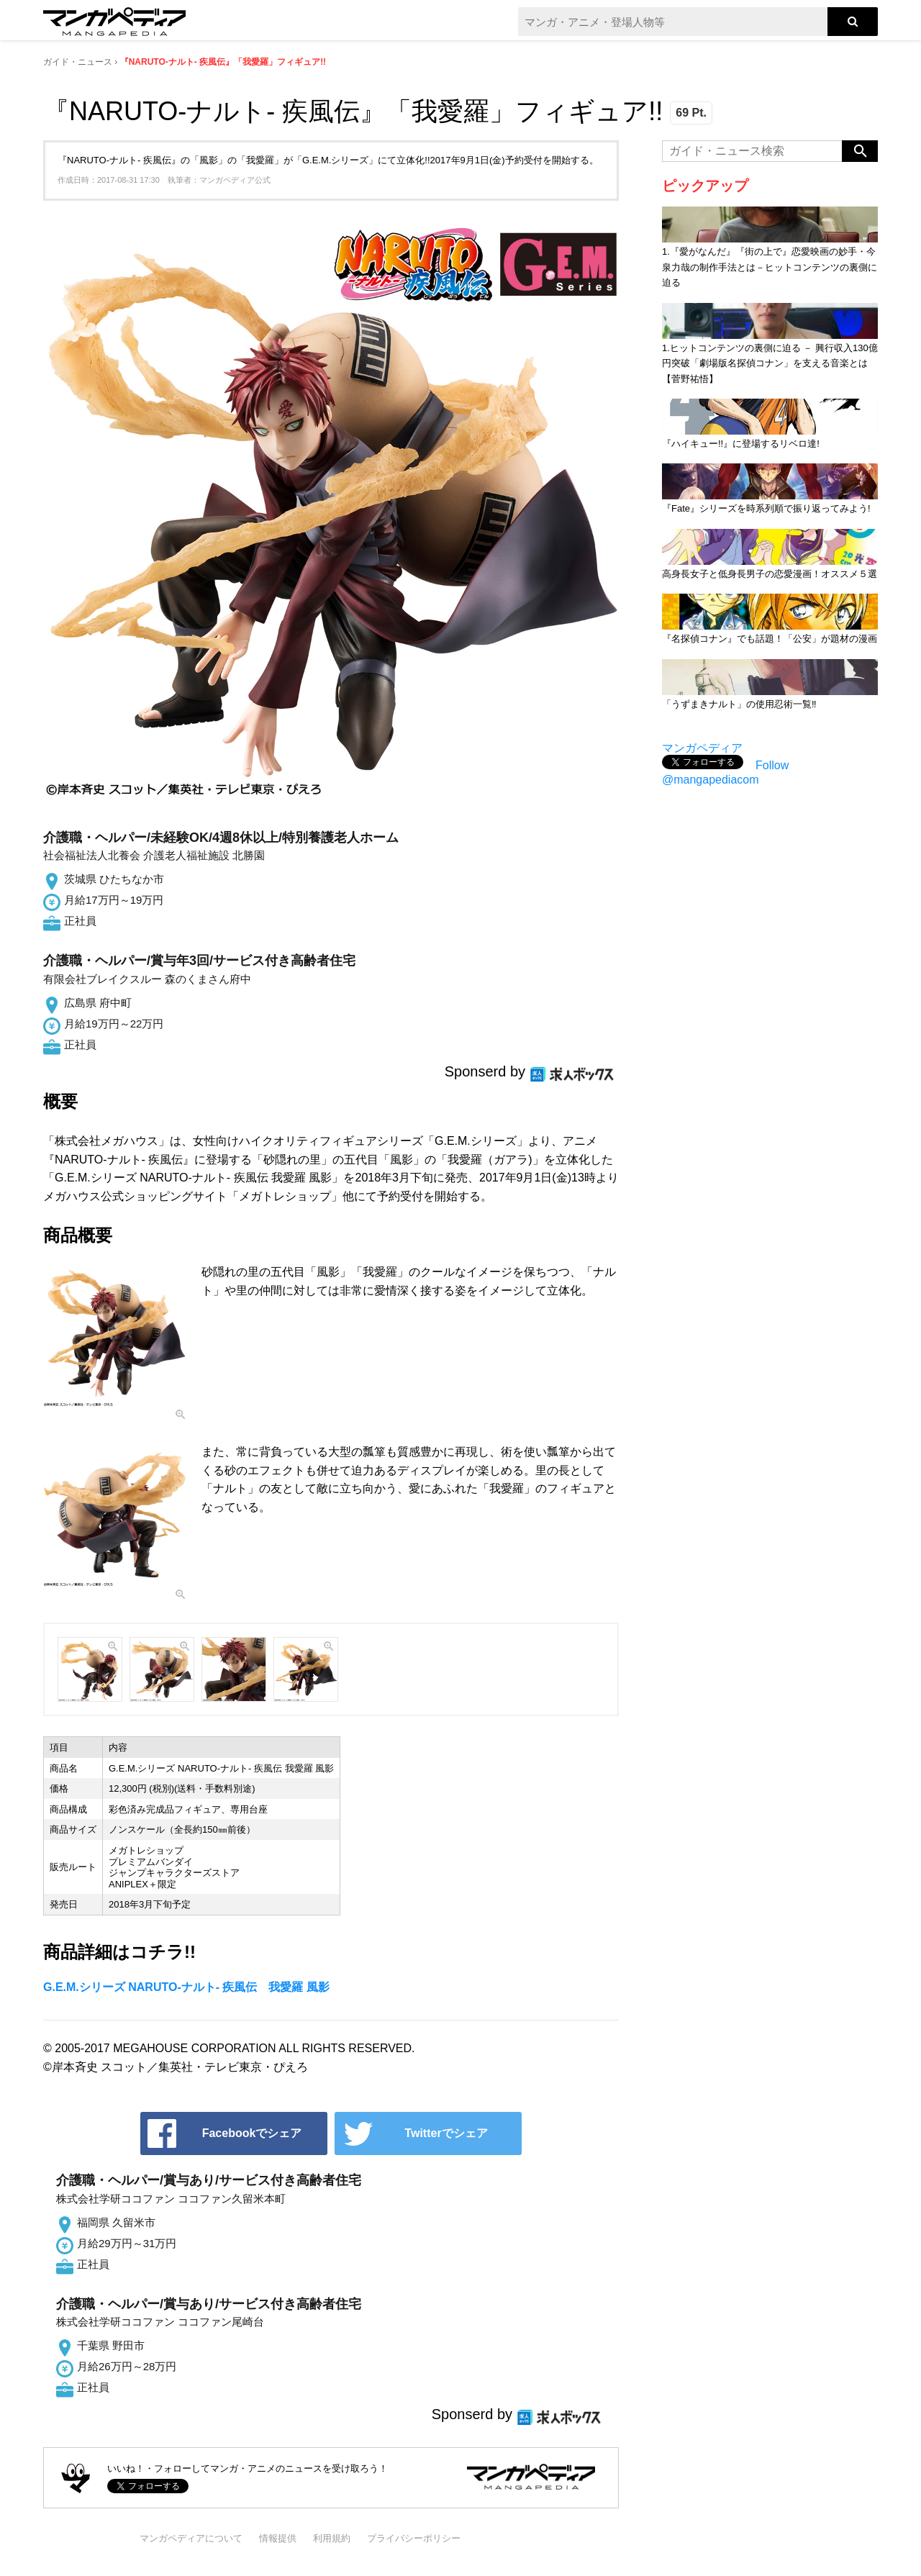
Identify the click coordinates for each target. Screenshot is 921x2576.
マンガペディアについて (191, 2538)
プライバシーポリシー (413, 2538)
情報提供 (277, 2538)
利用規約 (331, 2538)
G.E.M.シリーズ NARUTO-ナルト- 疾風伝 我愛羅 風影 (186, 1987)
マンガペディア (702, 748)
